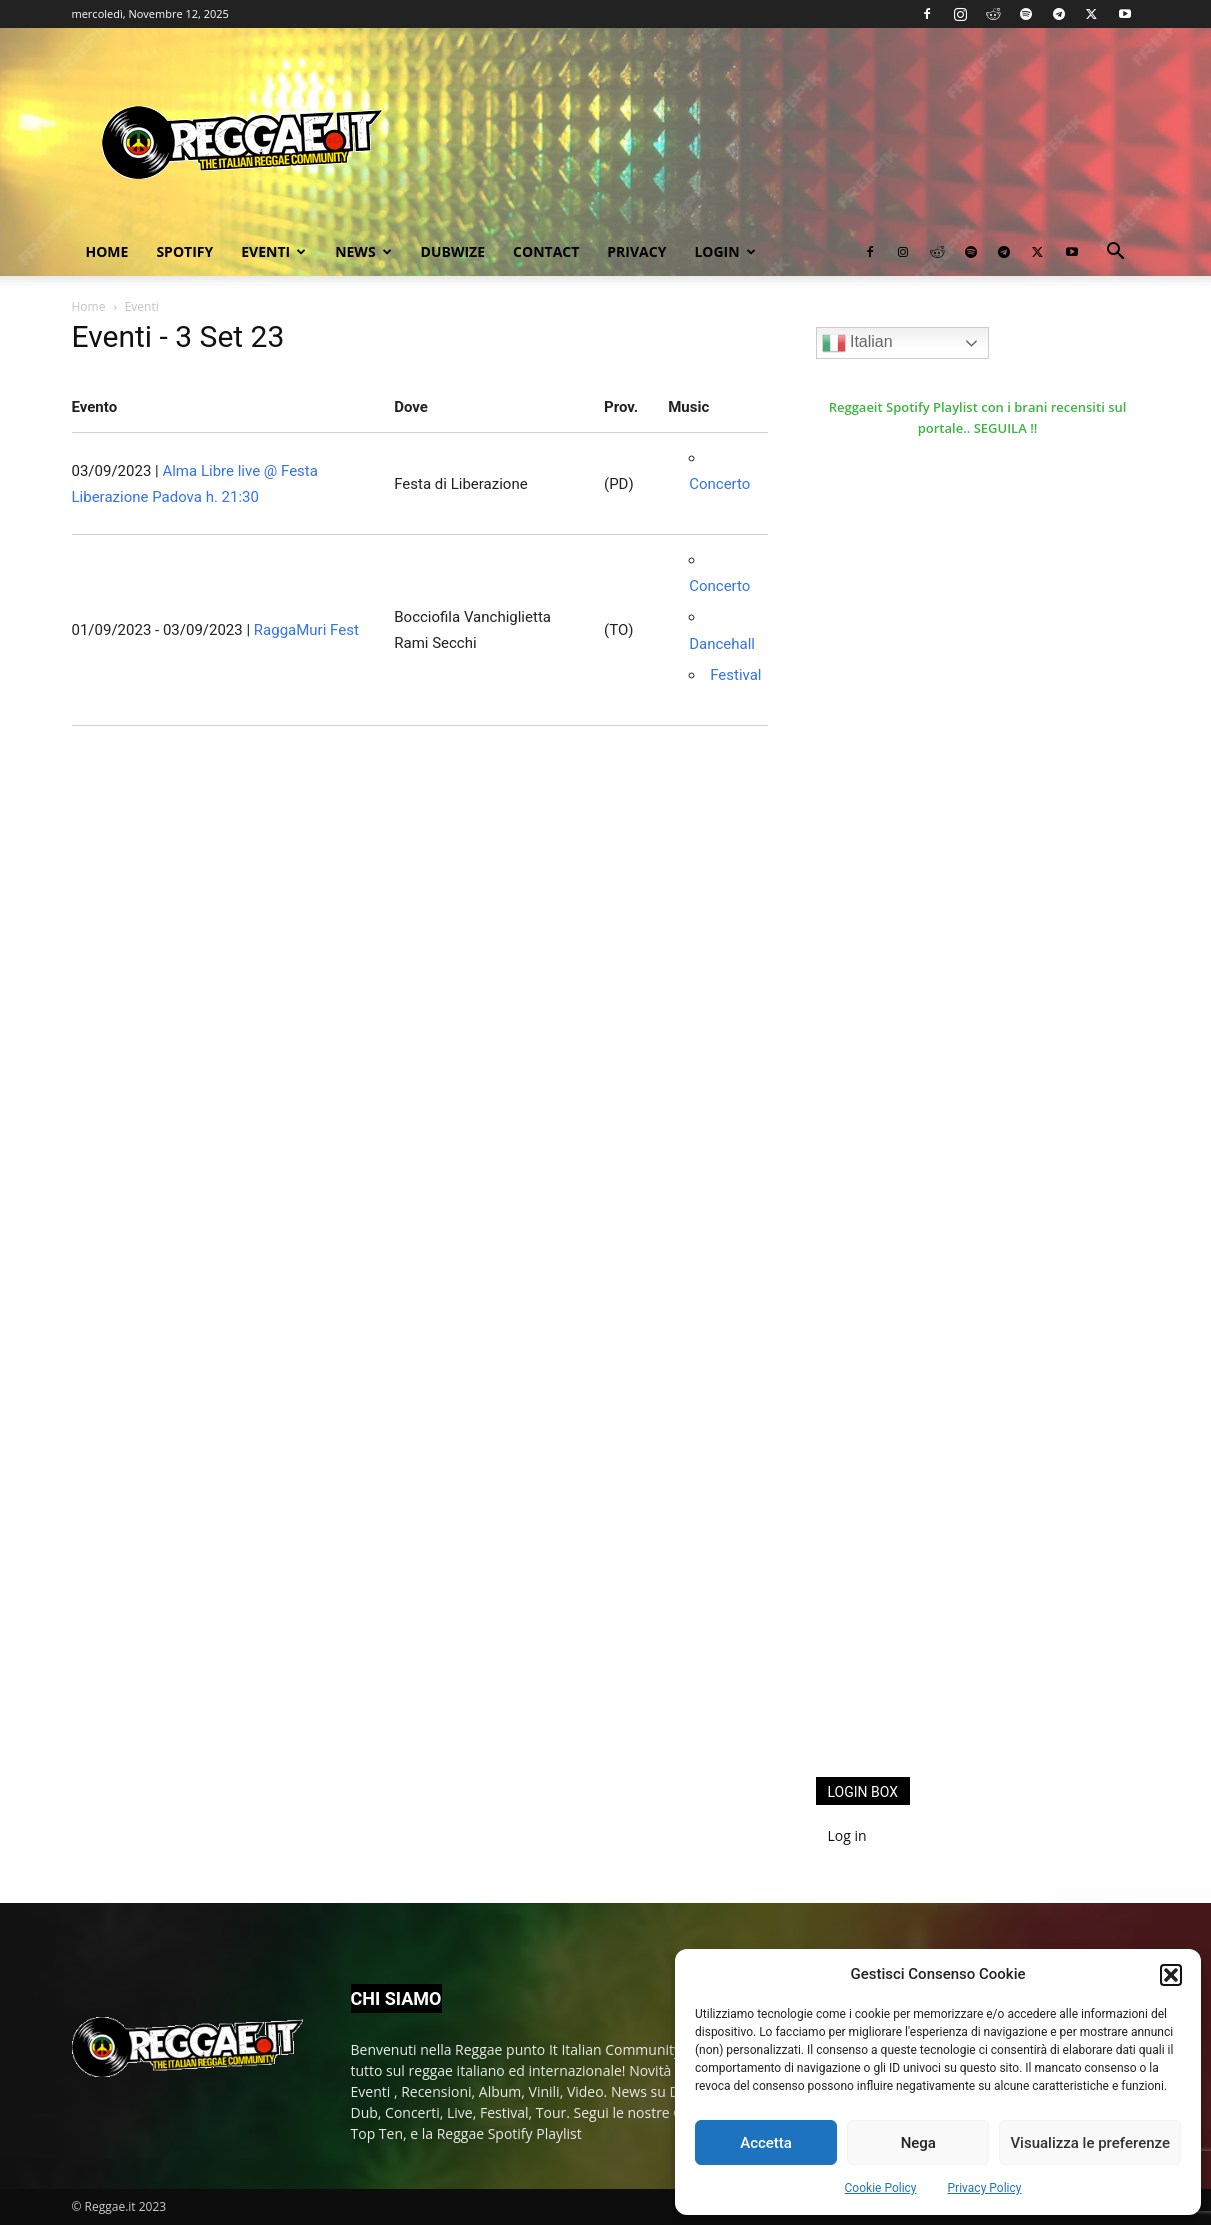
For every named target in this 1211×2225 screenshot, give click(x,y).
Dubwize (453, 251)
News (363, 251)
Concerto (719, 484)
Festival (735, 675)
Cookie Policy (881, 2188)
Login (724, 251)
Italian (857, 343)
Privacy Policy (985, 2188)
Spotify (184, 251)
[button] (1171, 1975)
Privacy (636, 251)
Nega (918, 2143)
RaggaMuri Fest (306, 630)
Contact (546, 251)
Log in (847, 1835)
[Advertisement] (966, 1434)
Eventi (273, 251)
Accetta (766, 2143)
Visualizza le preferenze (1090, 2143)
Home (107, 251)
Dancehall (722, 644)
